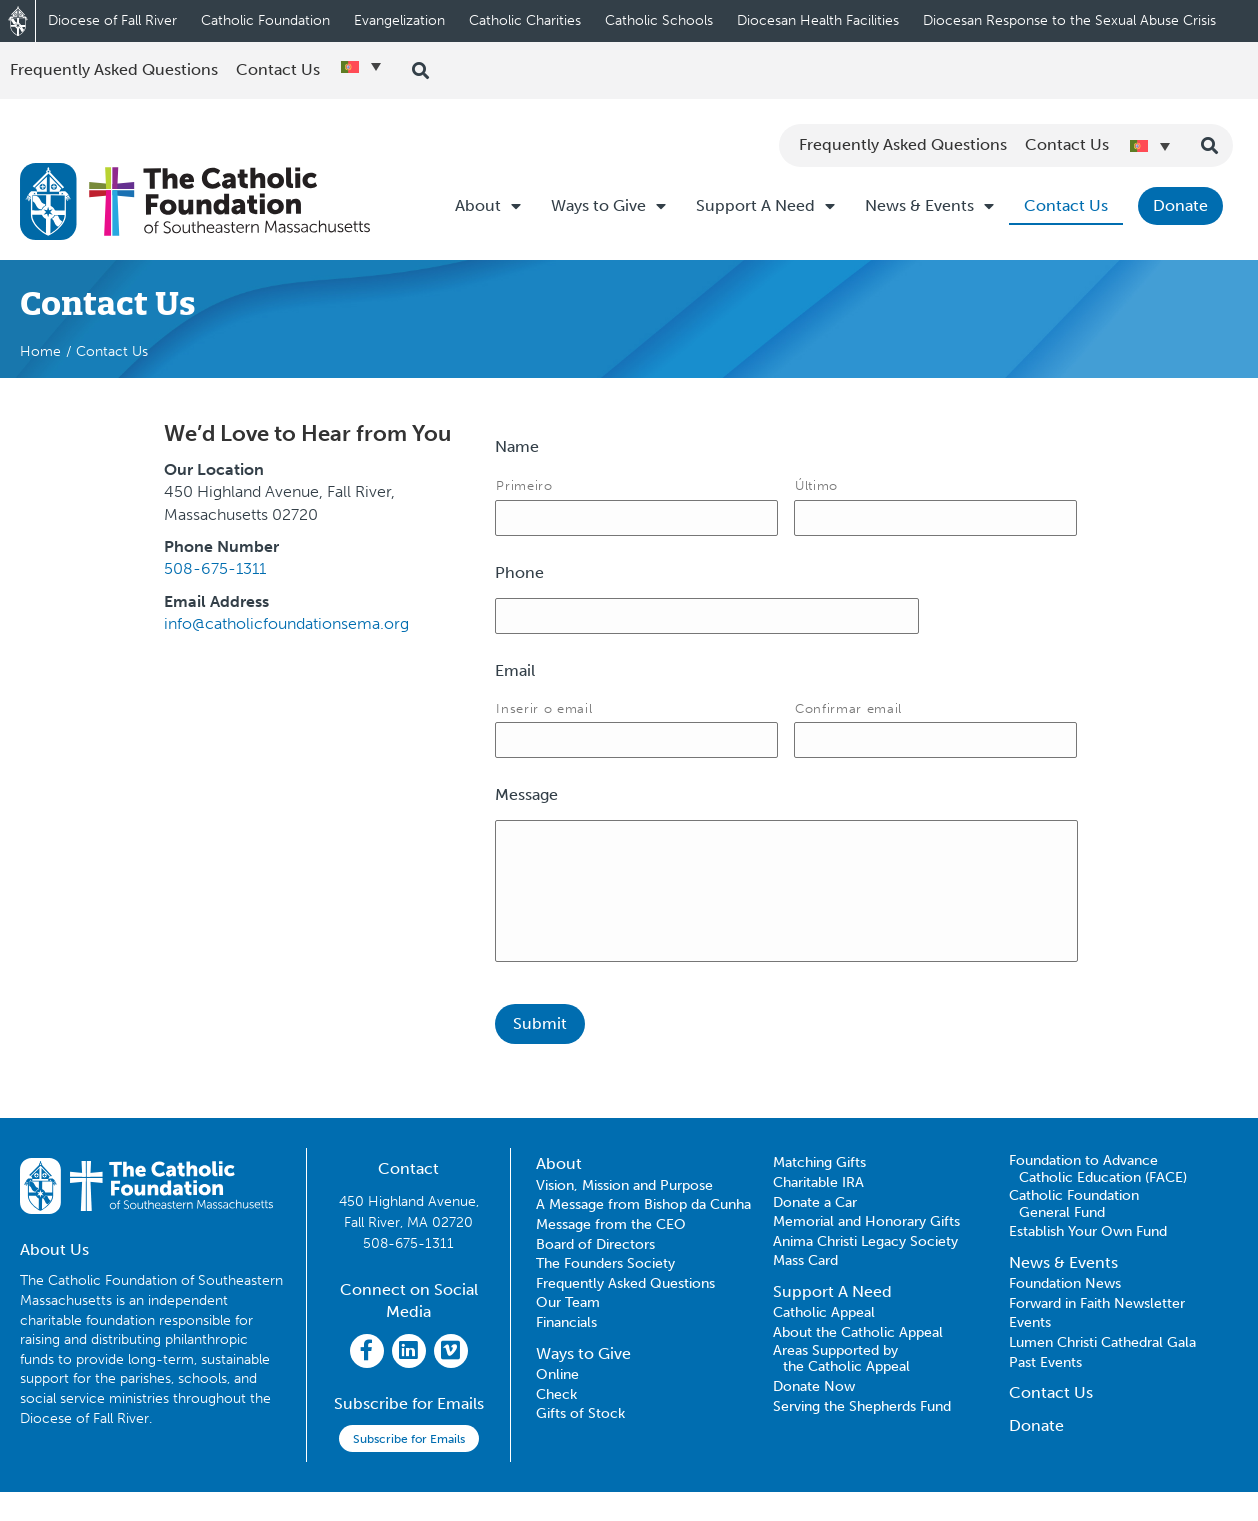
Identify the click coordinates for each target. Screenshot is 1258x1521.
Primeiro (524, 485)
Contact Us (1066, 205)
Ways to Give (608, 206)
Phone (519, 576)
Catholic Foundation (265, 20)
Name (517, 446)
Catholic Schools (659, 20)
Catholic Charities (525, 20)
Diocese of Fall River (112, 20)
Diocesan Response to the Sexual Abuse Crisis (1069, 20)
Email (515, 678)
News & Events (929, 206)
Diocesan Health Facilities (818, 20)
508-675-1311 (215, 568)
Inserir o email (544, 715)
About (488, 206)
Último (816, 485)
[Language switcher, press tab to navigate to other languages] (361, 66)
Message (526, 806)
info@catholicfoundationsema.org (286, 623)
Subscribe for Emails (409, 1468)
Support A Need (765, 206)
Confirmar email (848, 715)
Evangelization (399, 20)
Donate (1180, 205)
